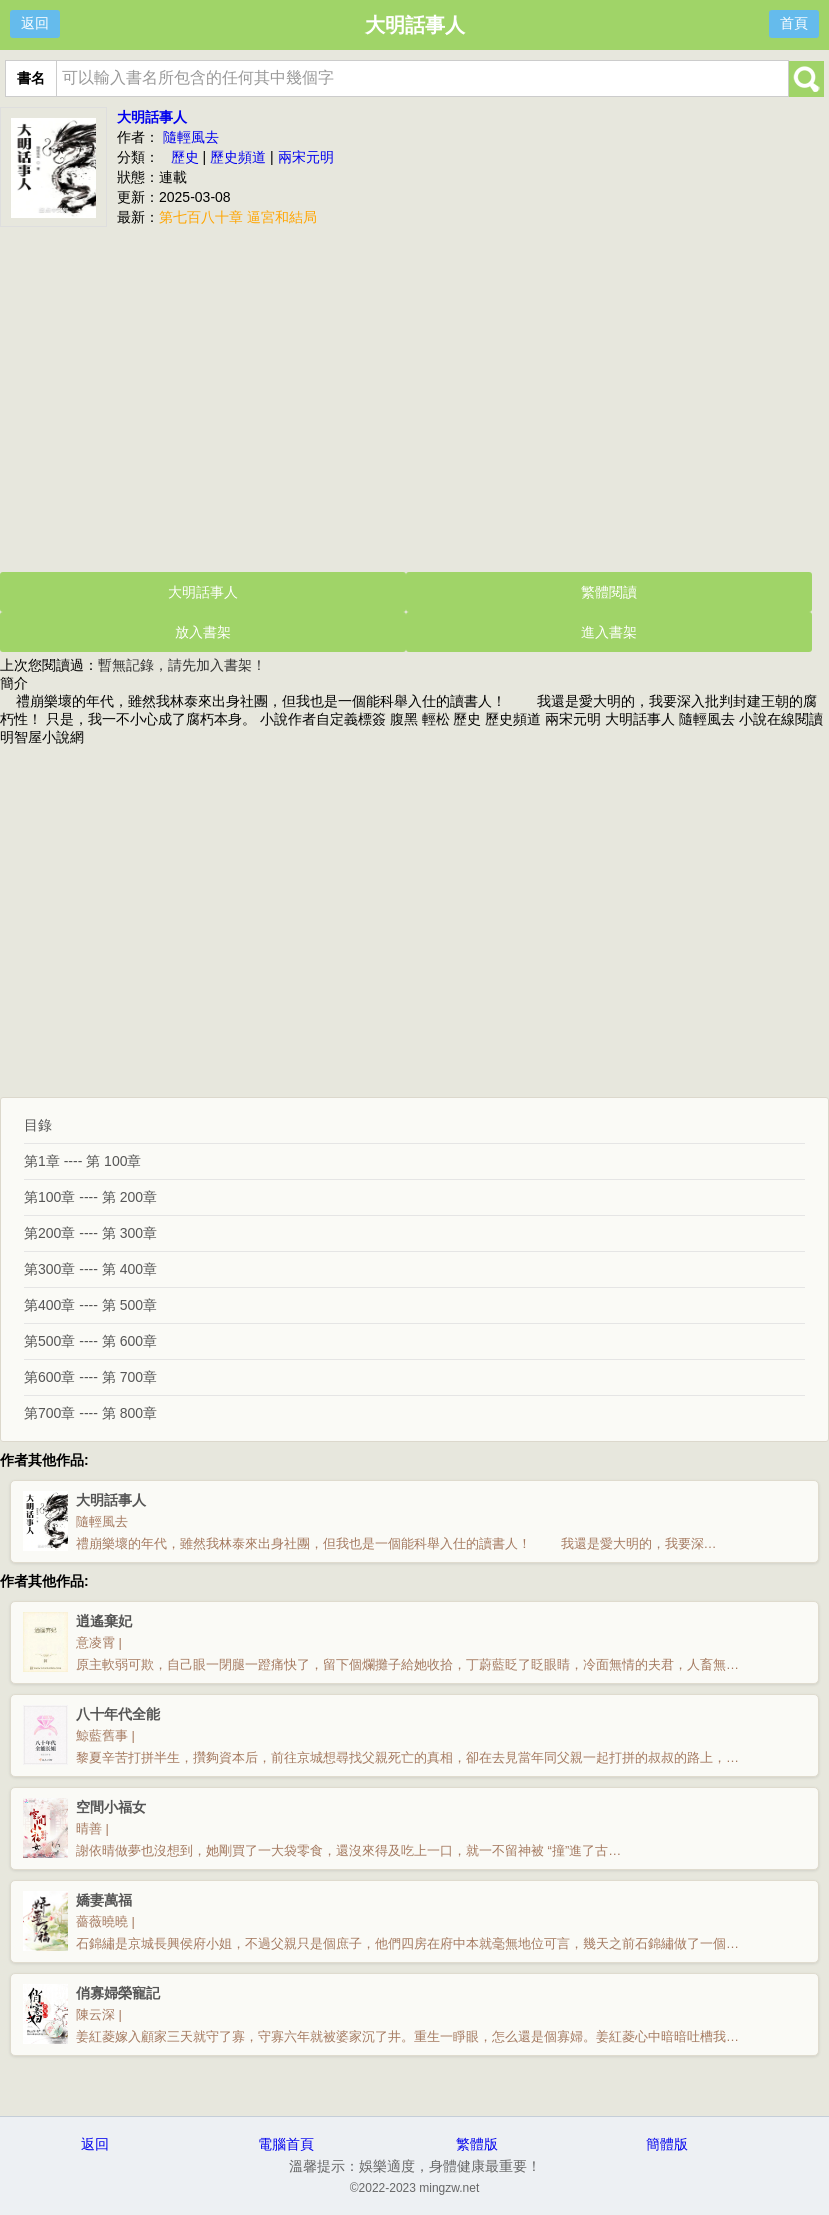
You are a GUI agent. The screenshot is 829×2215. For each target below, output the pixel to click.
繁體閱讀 (609, 592)
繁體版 (477, 2144)
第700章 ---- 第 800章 (90, 1413)
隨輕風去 (191, 137)
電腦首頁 (286, 2144)
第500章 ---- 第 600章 (90, 1341)
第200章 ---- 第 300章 (90, 1233)
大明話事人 (152, 117)
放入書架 (203, 632)
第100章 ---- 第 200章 (90, 1197)
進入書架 (609, 632)
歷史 (185, 157)
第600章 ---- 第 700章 (90, 1377)
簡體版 (667, 2144)
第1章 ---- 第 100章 (82, 1161)
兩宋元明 (306, 157)
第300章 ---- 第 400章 (90, 1269)
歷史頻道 (238, 157)
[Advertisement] (414, 397)
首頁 (794, 23)
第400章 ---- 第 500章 (90, 1305)
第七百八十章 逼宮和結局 (238, 217)
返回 (35, 23)
